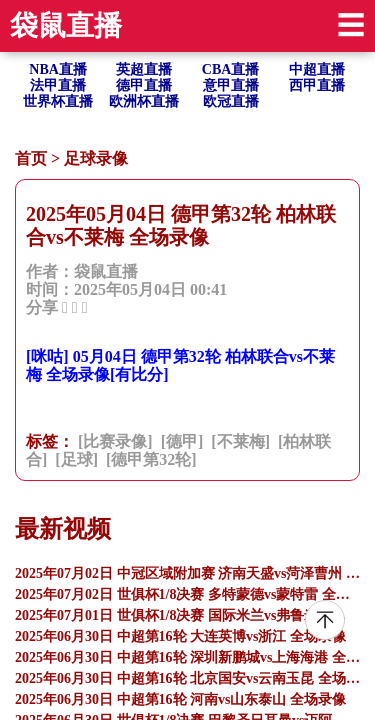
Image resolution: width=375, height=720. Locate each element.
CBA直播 (231, 69)
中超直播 (317, 69)
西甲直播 (317, 85)
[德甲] (182, 441)
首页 (31, 158)
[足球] (76, 459)
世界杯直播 (58, 101)
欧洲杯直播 (144, 101)
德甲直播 (144, 85)
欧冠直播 (231, 101)
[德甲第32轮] (151, 459)
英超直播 (144, 69)
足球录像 (96, 158)
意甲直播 (231, 85)
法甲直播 (58, 85)
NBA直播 (58, 69)
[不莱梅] (240, 441)
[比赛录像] (115, 441)
